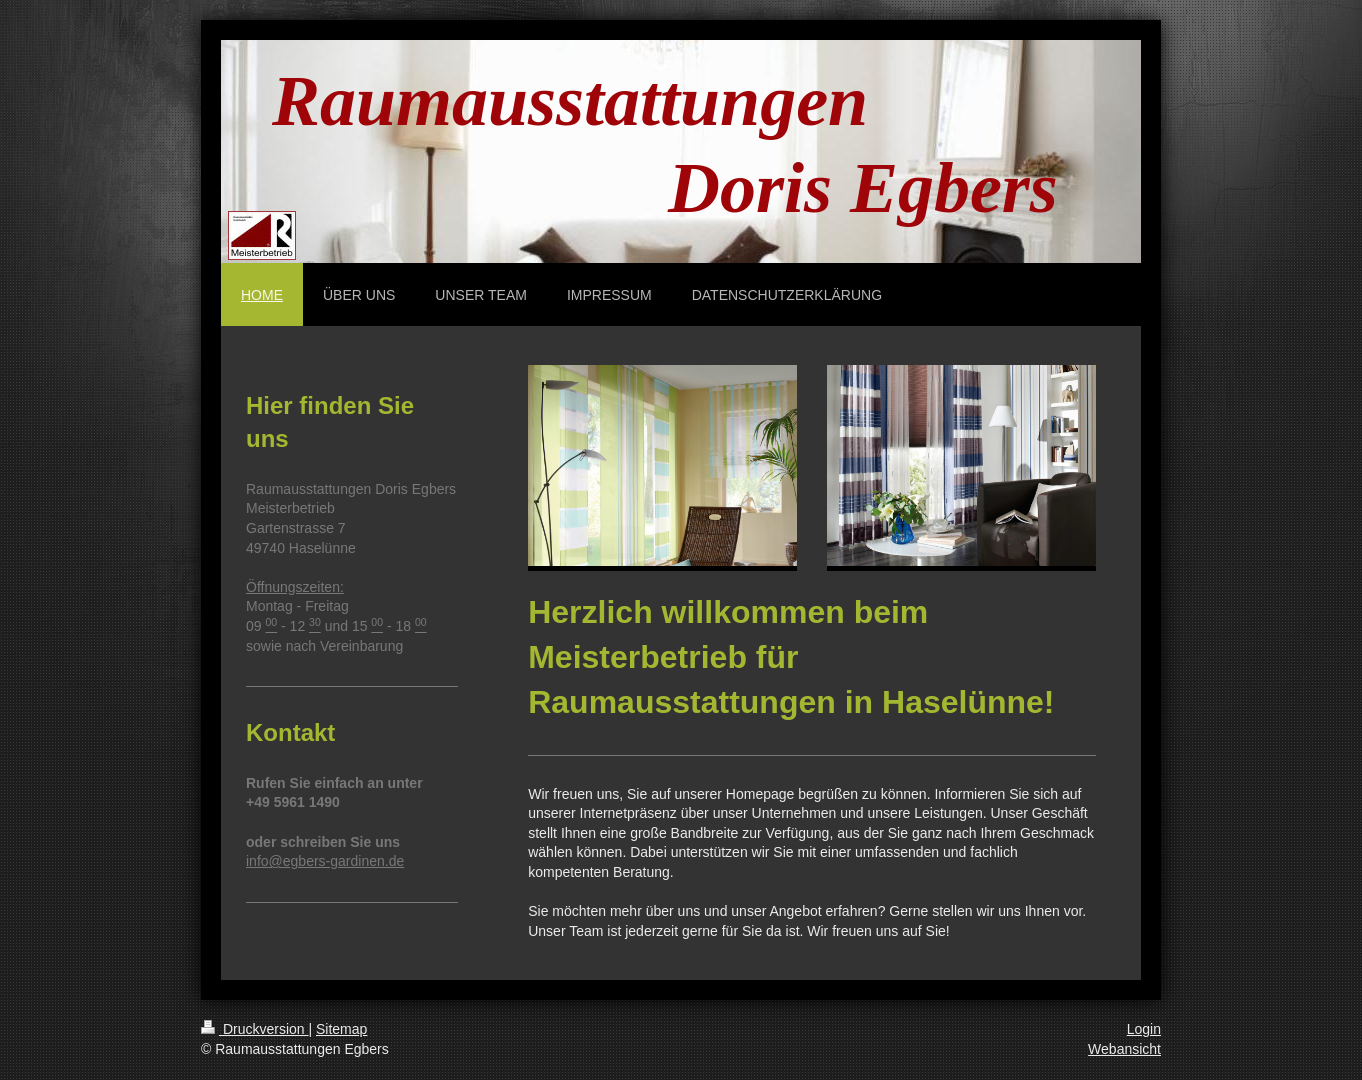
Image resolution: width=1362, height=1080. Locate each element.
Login (1144, 1029)
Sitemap (341, 1029)
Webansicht (1124, 1049)
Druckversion (254, 1029)
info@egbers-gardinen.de (325, 861)
